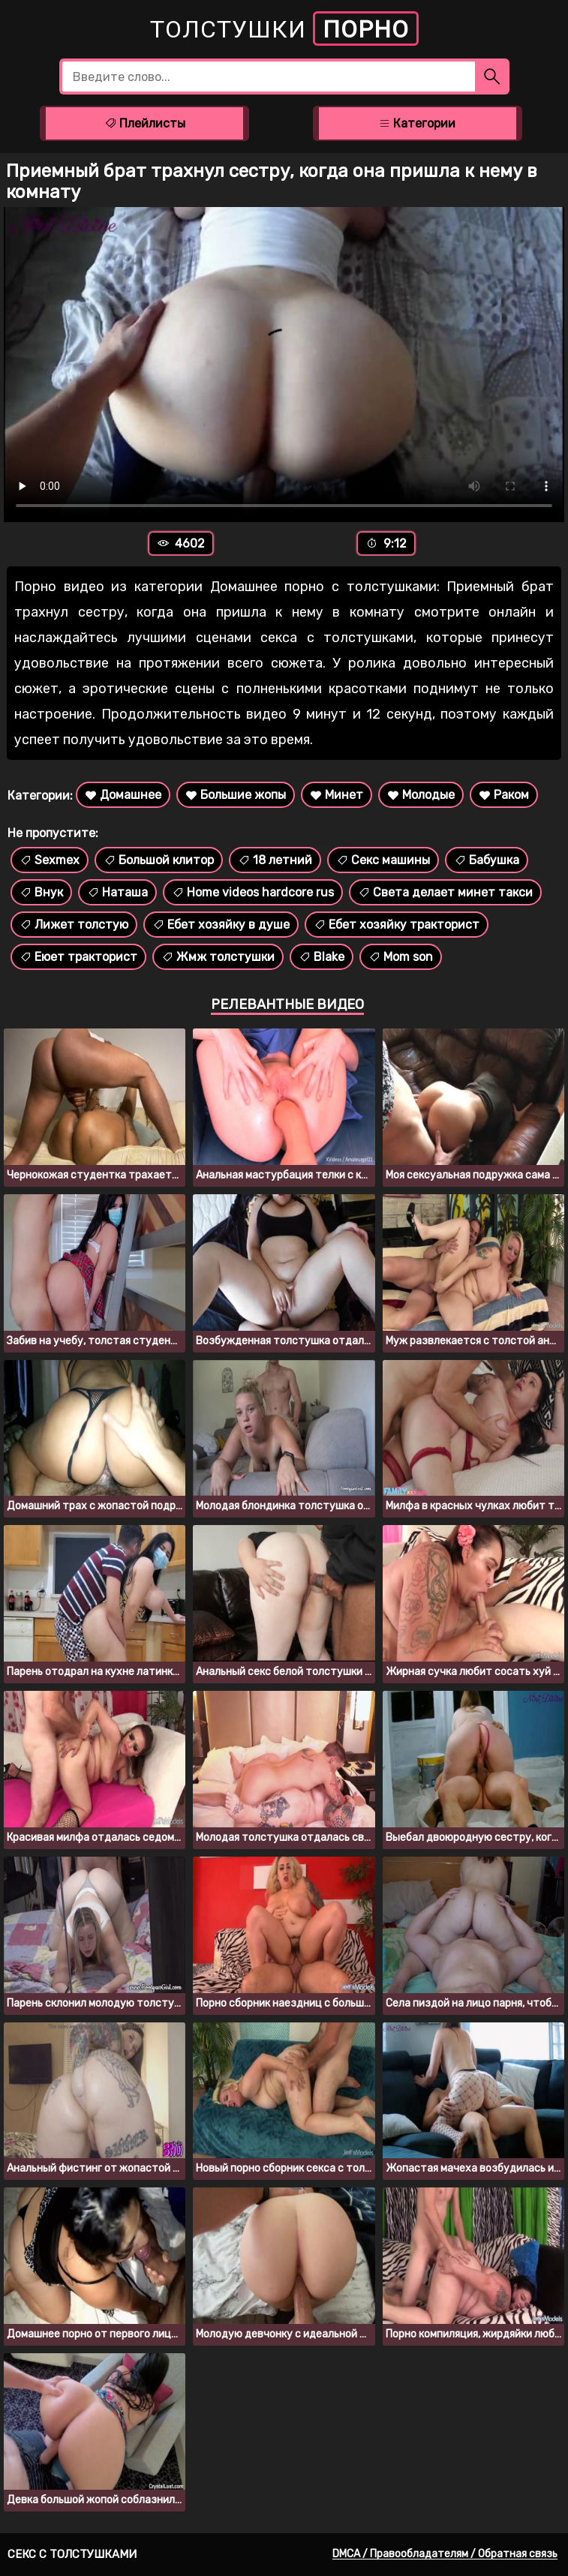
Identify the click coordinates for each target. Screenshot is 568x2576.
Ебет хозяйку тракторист (396, 924)
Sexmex (50, 860)
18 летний (275, 860)
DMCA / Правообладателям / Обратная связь (444, 2553)
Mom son (400, 957)
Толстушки (284, 28)
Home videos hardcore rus (253, 892)
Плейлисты (144, 123)
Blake (321, 957)
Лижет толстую (74, 924)
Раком (504, 795)
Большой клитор (159, 860)
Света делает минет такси (445, 892)
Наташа (117, 892)
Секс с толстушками (72, 2554)
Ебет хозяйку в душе (221, 924)
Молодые (421, 795)
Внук (41, 892)
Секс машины (383, 860)
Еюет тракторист (78, 957)
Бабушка (486, 860)
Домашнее (123, 795)
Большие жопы (235, 795)
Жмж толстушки (218, 957)
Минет (336, 795)
